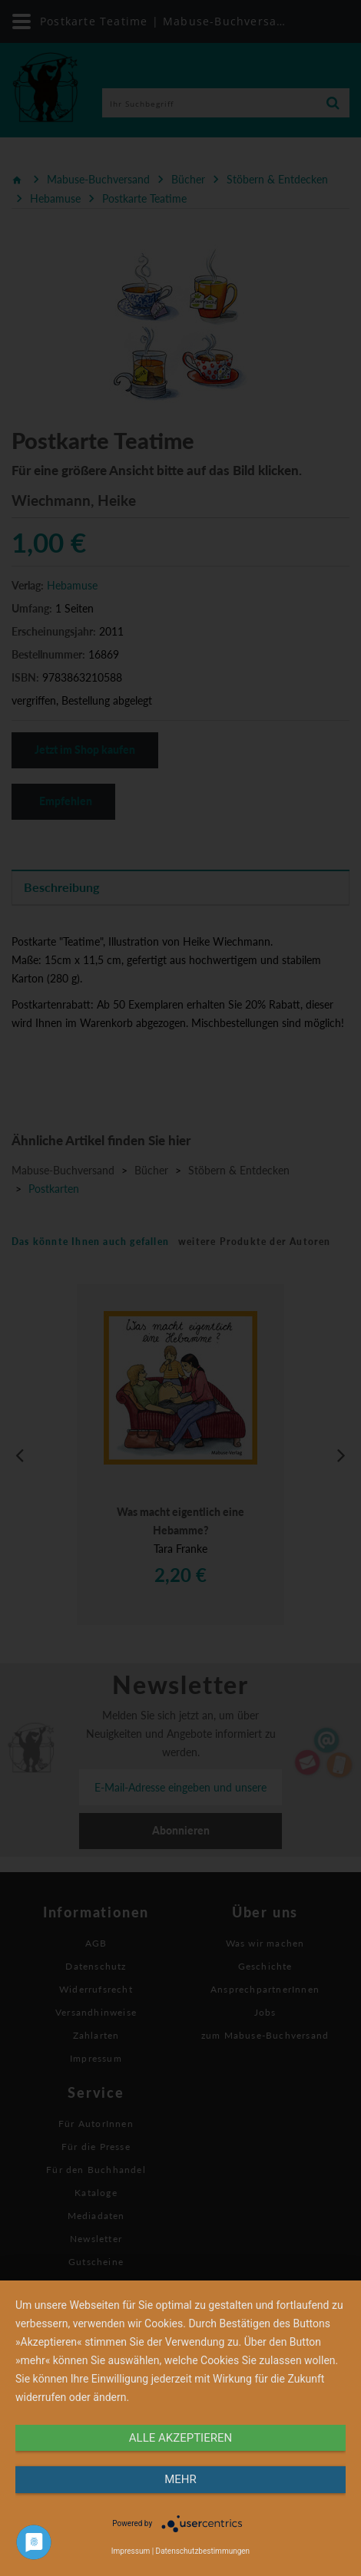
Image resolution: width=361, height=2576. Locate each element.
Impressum (130, 2551)
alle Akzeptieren (180, 2438)
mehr (180, 2479)
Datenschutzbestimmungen (203, 2551)
